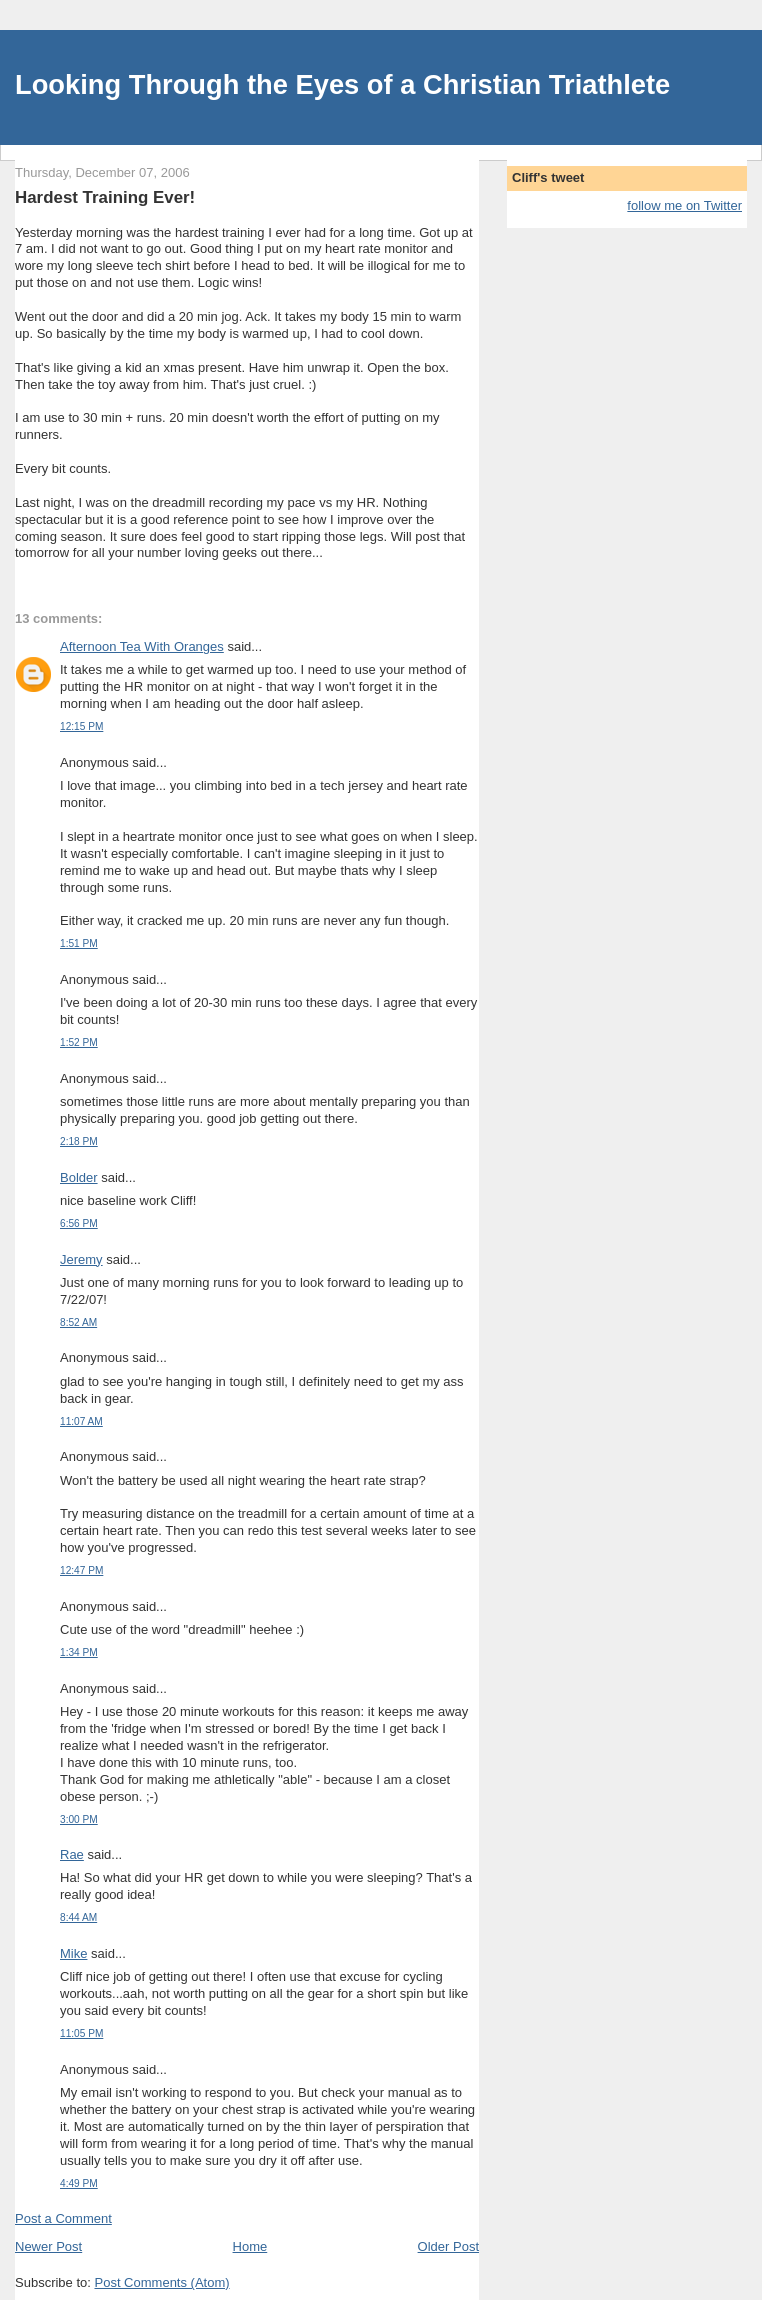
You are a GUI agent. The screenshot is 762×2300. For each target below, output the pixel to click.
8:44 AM (78, 1917)
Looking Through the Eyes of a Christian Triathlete (342, 84)
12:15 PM (81, 726)
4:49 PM (79, 2183)
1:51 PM (79, 943)
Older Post (448, 2246)
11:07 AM (81, 1421)
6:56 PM (79, 1223)
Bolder (79, 1177)
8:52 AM (78, 1322)
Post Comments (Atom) (162, 2282)
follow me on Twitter (684, 205)
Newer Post (48, 2246)
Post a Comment (63, 2218)
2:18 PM (79, 1141)
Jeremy (81, 1259)
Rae (72, 1854)
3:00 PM (79, 1819)
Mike (73, 1953)
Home (250, 2246)
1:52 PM (79, 1042)
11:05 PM (81, 2033)
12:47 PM (81, 1570)
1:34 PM (79, 1652)
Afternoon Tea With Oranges (142, 646)
